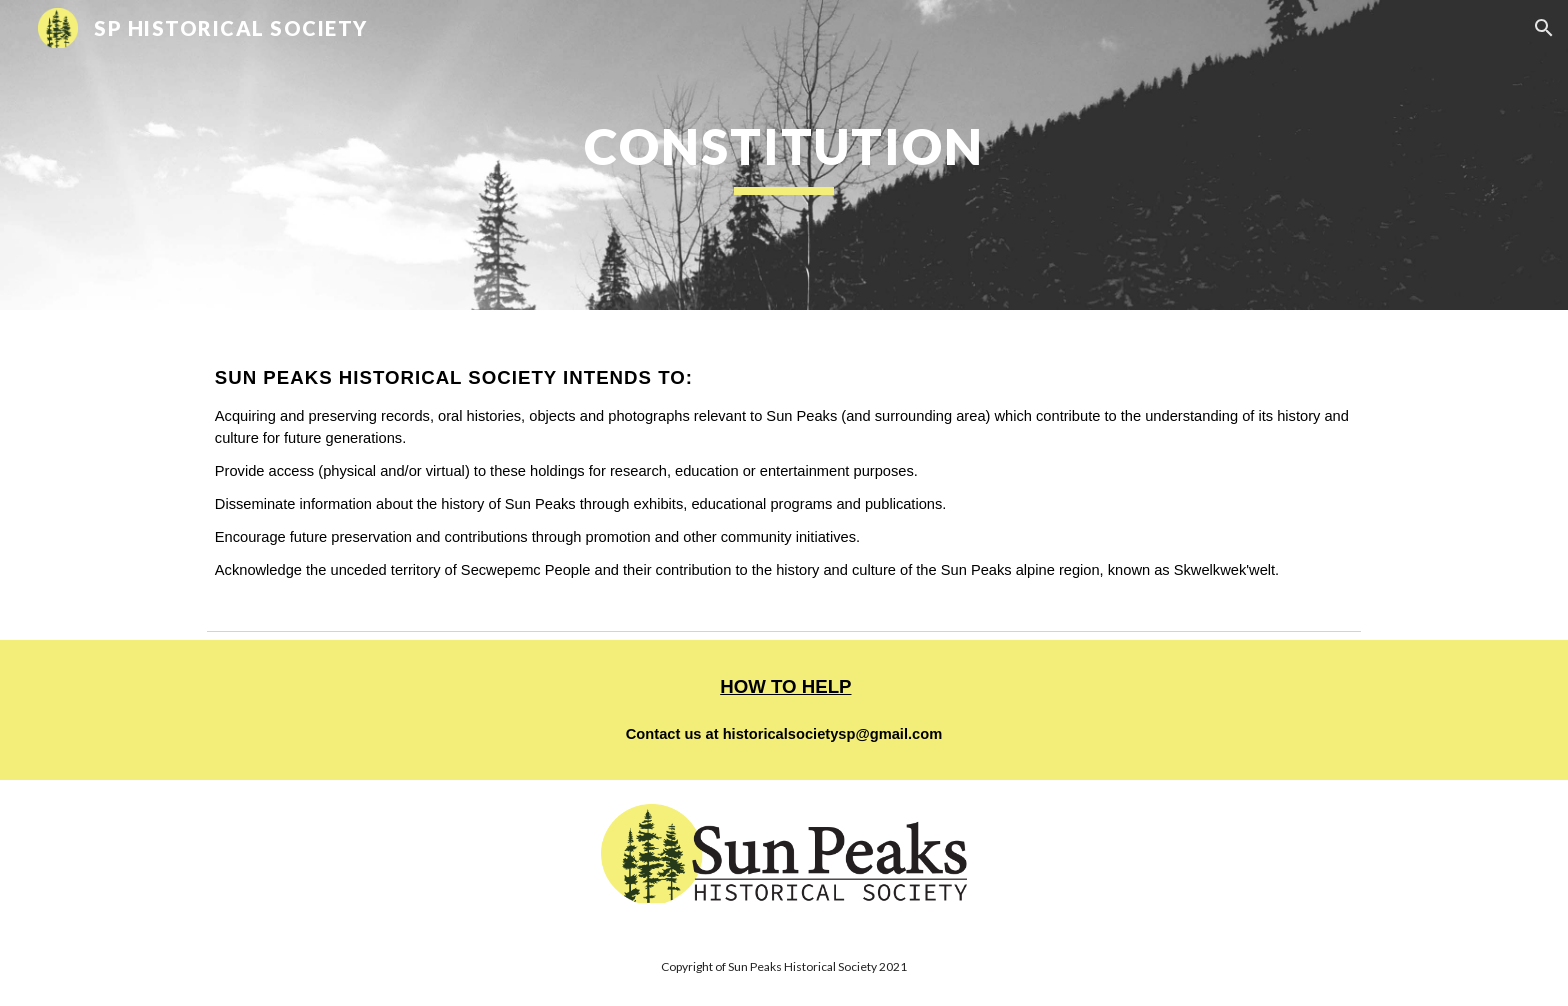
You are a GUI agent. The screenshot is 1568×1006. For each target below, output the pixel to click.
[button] (1544, 28)
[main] (784, 155)
